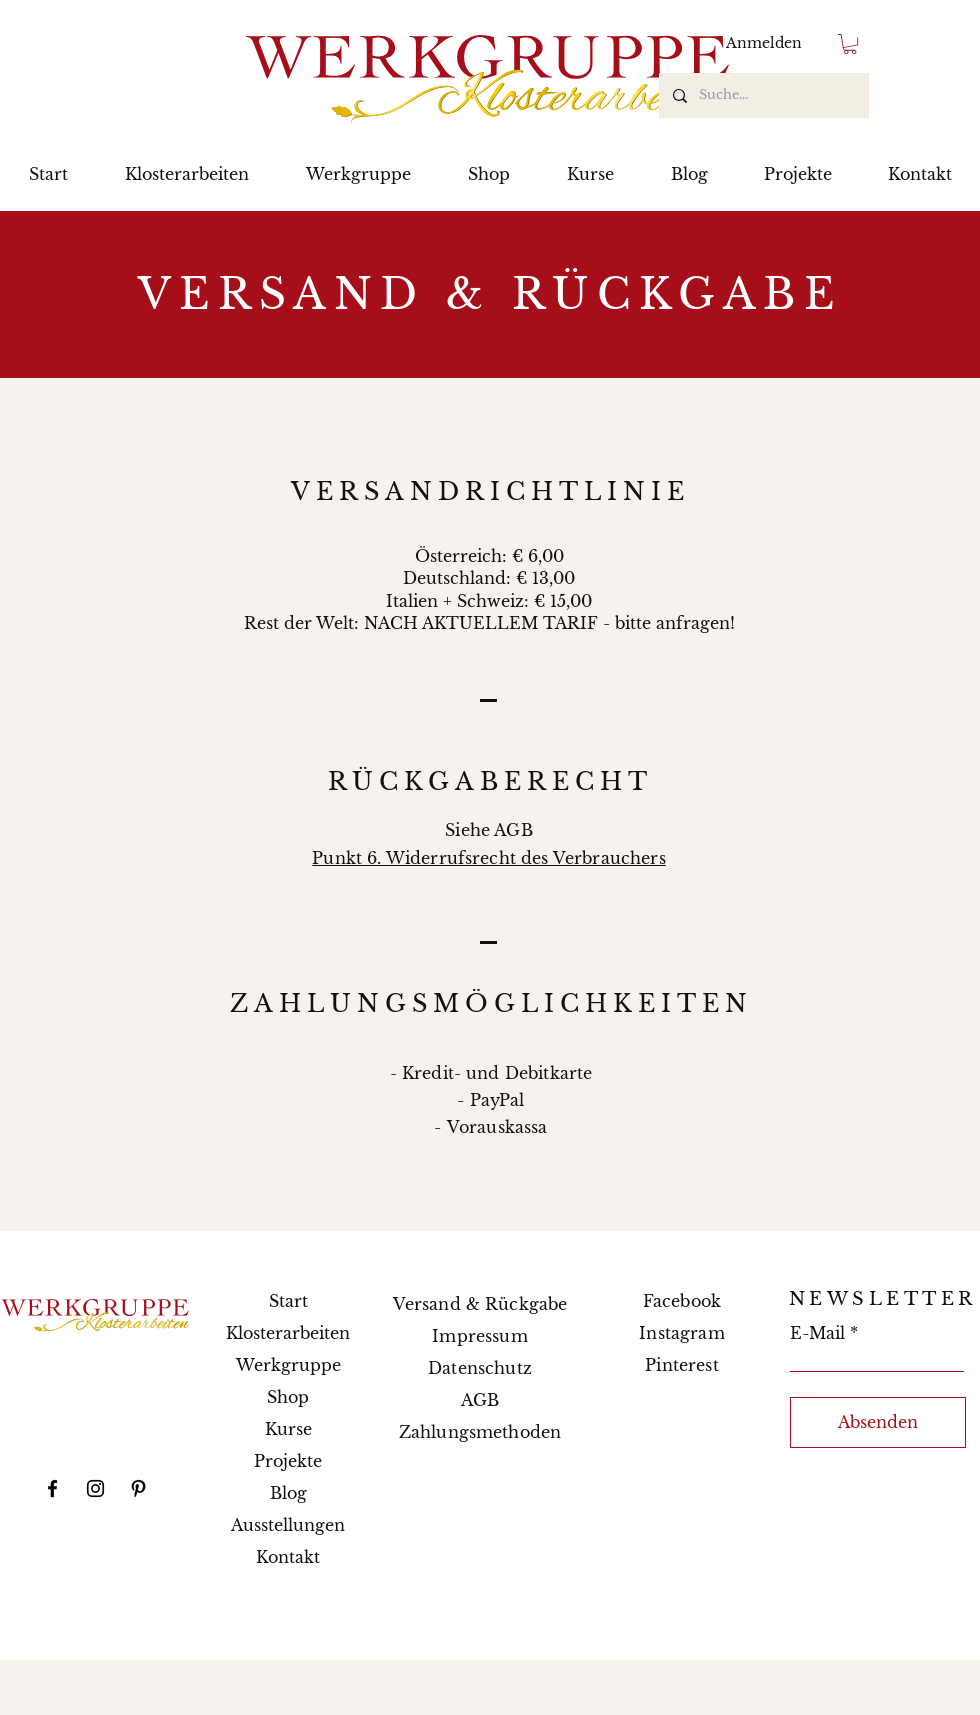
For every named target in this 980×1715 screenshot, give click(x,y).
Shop (288, 1397)
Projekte (288, 1461)
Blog (288, 1493)
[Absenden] (878, 1422)
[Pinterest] (138, 1488)
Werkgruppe (288, 1365)
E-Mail (817, 1333)
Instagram (681, 1333)
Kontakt (288, 1557)
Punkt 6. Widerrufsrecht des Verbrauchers (488, 858)
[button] (850, 44)
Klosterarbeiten (288, 1333)
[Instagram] (95, 1488)
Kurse (288, 1429)
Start (288, 1301)
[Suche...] (763, 95)
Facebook (682, 1301)
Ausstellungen (288, 1525)
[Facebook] (52, 1488)
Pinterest (681, 1365)
